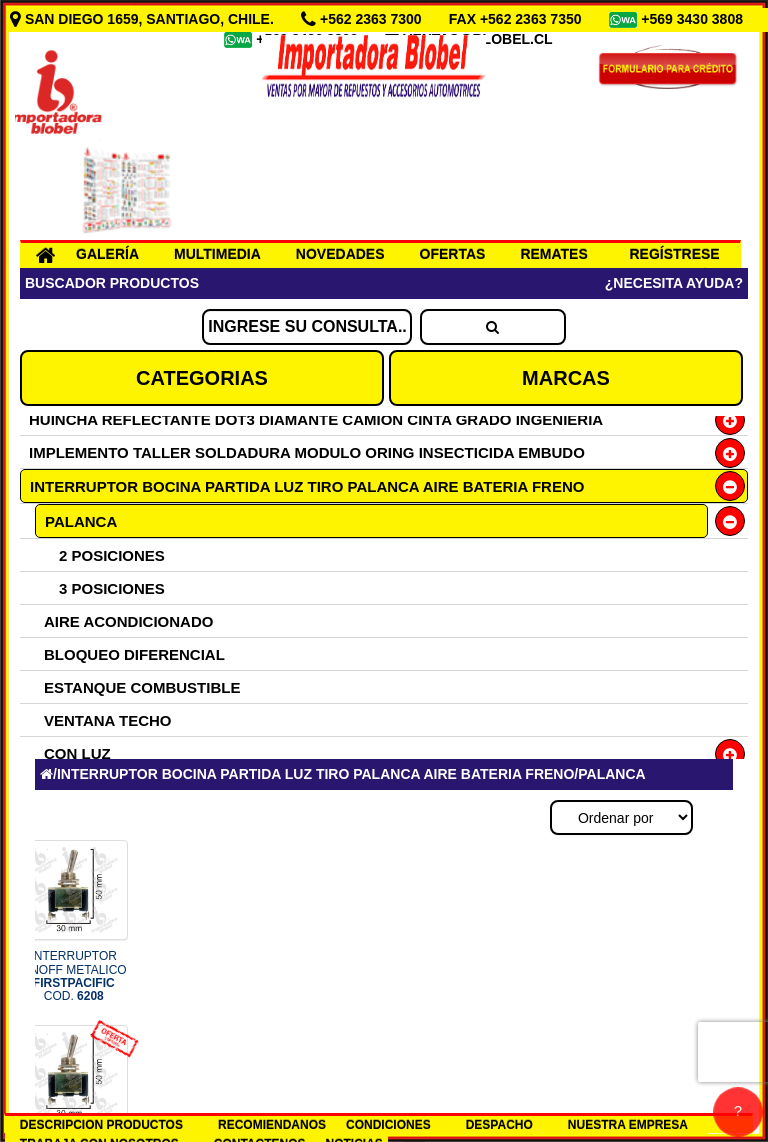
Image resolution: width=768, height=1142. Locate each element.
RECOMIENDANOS (272, 1125)
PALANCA (81, 521)
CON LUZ (77, 753)
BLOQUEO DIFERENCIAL (134, 654)
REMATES (553, 254)
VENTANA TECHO (108, 720)
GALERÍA (107, 254)
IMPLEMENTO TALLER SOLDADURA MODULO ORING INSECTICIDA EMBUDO (307, 452)
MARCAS (566, 378)
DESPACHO (499, 1125)
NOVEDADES (340, 254)
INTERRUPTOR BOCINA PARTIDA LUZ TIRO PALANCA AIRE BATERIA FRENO (307, 486)
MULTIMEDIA (217, 254)
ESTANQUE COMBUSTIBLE (142, 687)
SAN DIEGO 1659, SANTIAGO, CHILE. (144, 19)
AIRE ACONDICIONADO (128, 621)
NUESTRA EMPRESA (628, 1125)
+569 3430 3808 (694, 19)
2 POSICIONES (112, 555)
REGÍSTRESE (674, 254)
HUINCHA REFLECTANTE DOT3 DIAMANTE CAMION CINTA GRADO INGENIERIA (316, 419)
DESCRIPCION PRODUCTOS (101, 1125)
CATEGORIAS (202, 378)
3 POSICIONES (112, 588)
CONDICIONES (388, 1125)
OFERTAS (453, 254)
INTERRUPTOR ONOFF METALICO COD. (74, 976)
